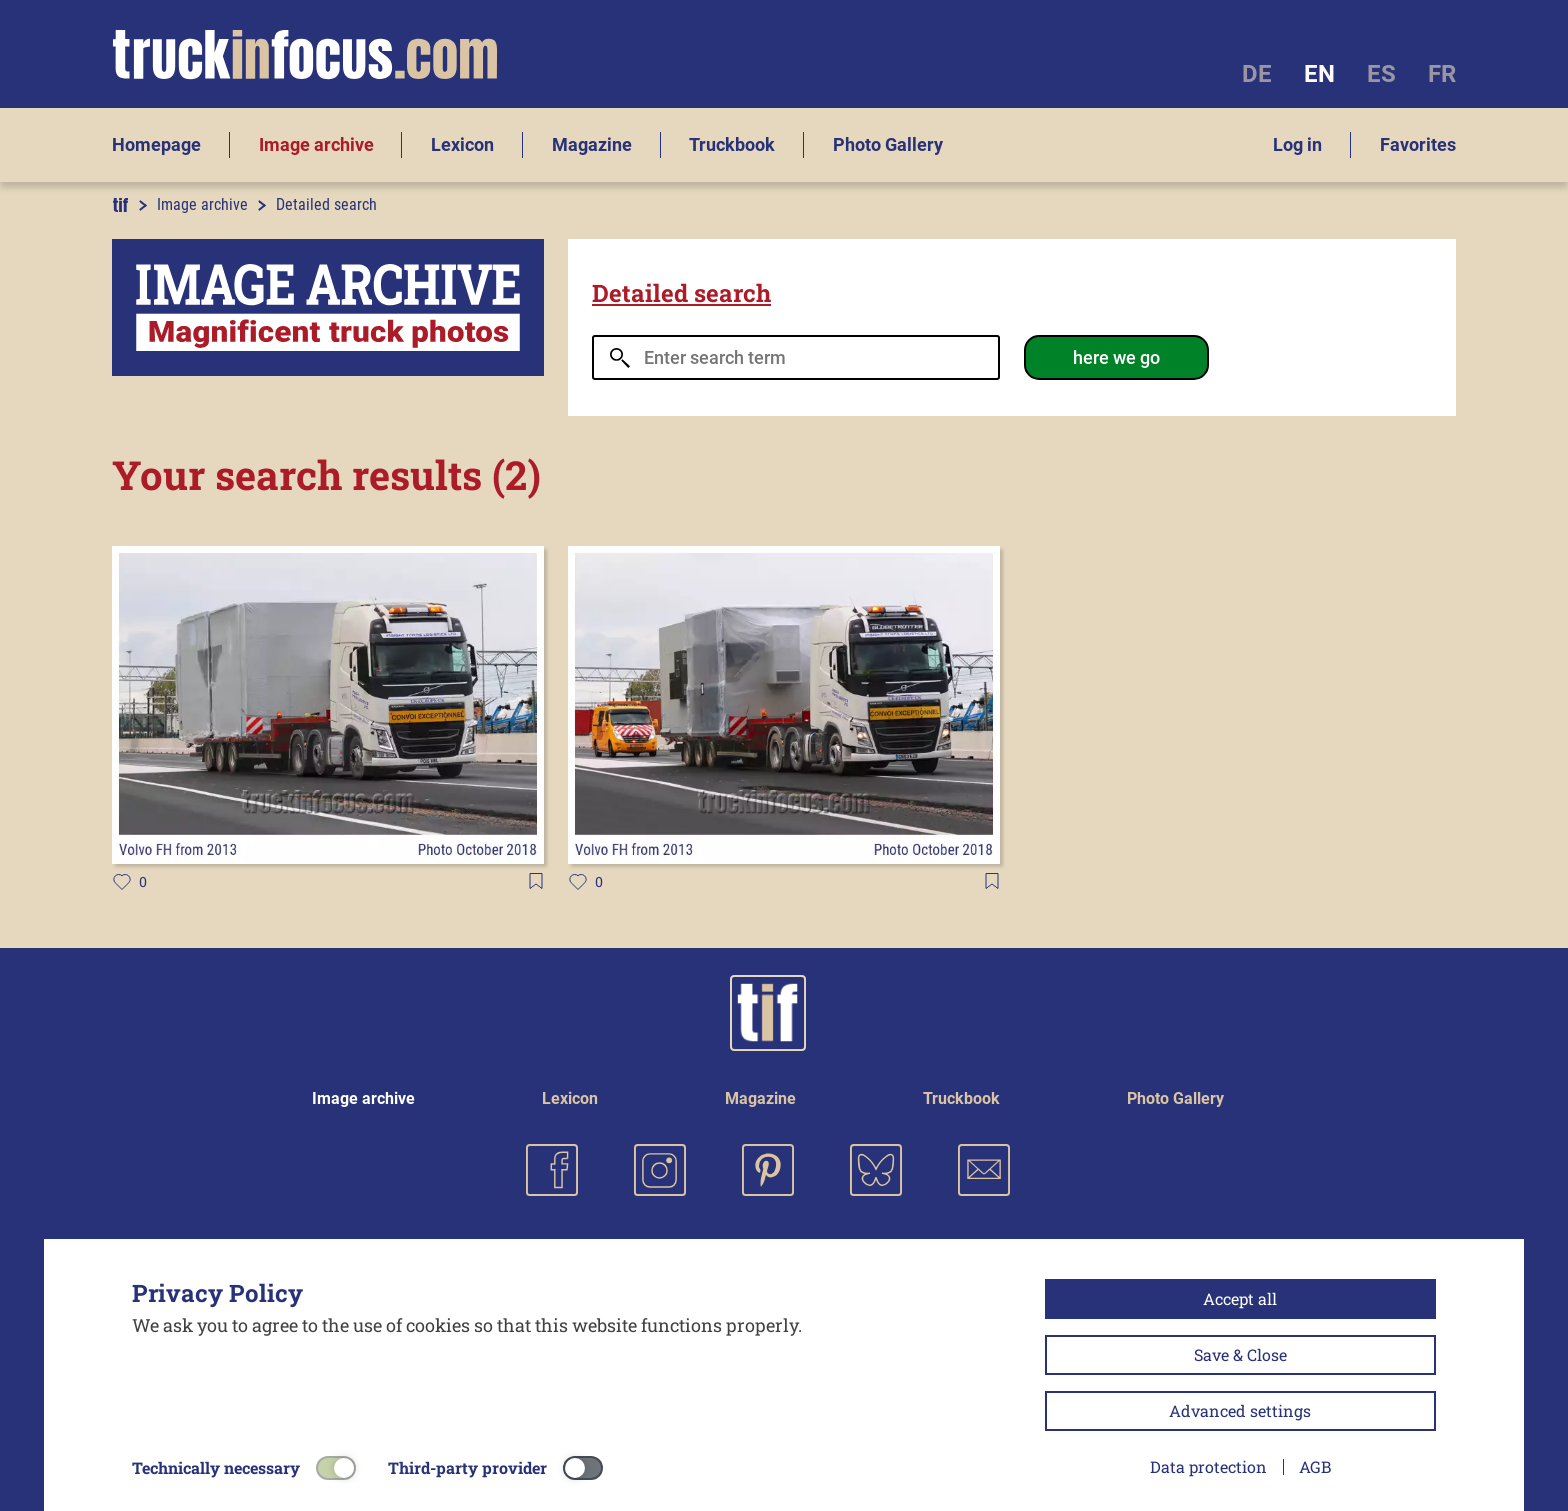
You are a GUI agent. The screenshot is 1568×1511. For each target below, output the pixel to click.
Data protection (1208, 1466)
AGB (1315, 1466)
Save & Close (1240, 1354)
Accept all (1240, 1298)
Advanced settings (1240, 1410)
